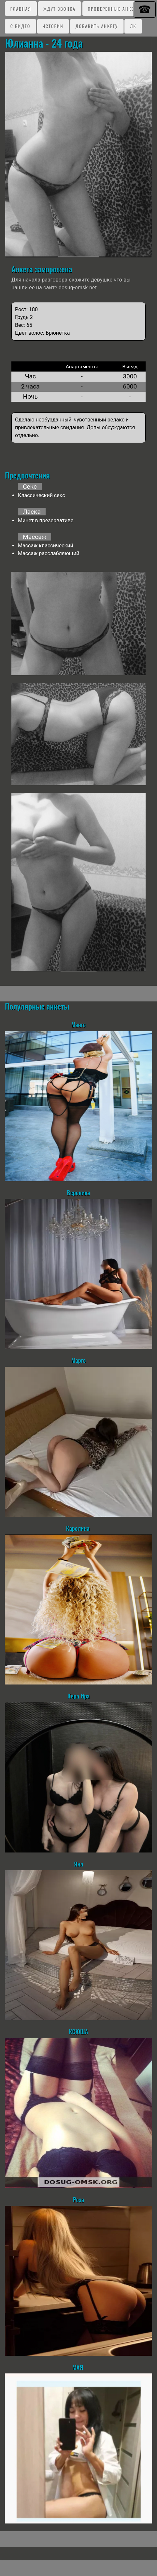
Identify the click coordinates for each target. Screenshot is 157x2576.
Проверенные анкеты (114, 8)
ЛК (133, 26)
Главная (20, 8)
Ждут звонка (59, 8)
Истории (52, 26)
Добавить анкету (97, 26)
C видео (20, 26)
